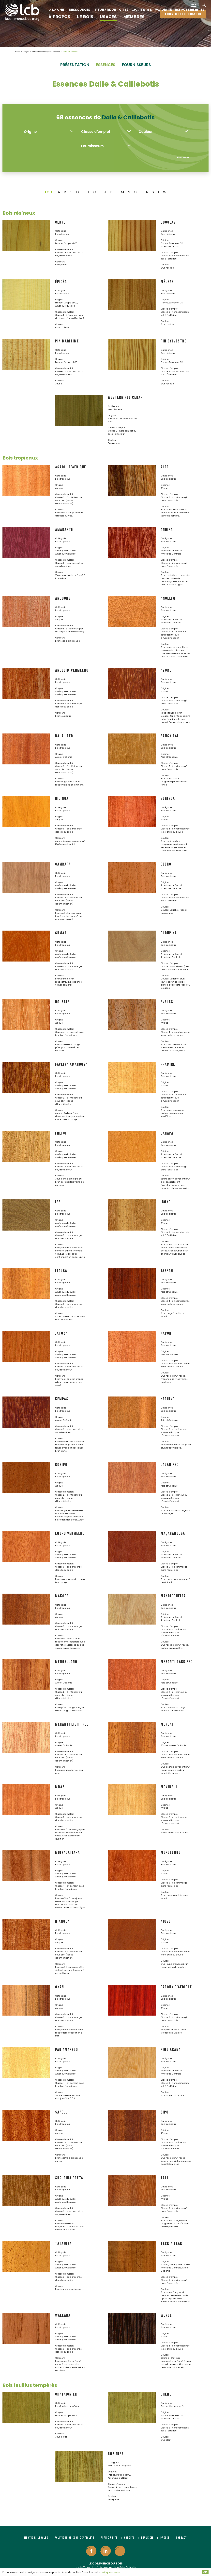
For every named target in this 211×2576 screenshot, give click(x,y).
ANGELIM (168, 598)
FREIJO (61, 1133)
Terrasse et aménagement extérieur (46, 52)
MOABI (60, 1787)
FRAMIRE (168, 1064)
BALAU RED (64, 736)
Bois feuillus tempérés (29, 2385)
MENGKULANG (66, 1661)
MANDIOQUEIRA (173, 1596)
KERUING (168, 1399)
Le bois (85, 17)
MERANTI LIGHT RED (72, 1724)
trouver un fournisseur (183, 14)
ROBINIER (116, 2453)
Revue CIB (147, 2537)
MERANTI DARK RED (177, 1661)
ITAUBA (61, 1270)
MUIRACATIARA (67, 1852)
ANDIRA (167, 529)
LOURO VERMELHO (70, 1533)
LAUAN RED (170, 1464)
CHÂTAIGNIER (66, 2394)
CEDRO (166, 864)
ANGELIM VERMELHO (72, 670)
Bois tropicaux (20, 458)
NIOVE (166, 1921)
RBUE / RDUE (105, 10)
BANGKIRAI (170, 736)
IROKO (166, 1202)
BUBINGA (168, 798)
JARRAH (167, 1270)
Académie (163, 10)
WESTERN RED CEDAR (125, 397)
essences (105, 64)
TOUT (49, 192)
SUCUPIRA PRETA (69, 2178)
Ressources (79, 10)
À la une (56, 10)
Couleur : (60, 261)
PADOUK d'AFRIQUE (176, 1987)
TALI (164, 2178)
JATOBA (61, 1333)
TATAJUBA (63, 2243)
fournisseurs (136, 64)
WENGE (166, 2315)
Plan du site (109, 2537)
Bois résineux (18, 213)
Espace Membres (189, 10)
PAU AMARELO (66, 2049)
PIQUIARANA (171, 2049)
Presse (164, 2537)
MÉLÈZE (167, 281)
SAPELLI (62, 2112)
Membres (134, 17)
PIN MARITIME (67, 341)
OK (205, 2572)
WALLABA (63, 2315)
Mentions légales (36, 2537)
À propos (59, 17)
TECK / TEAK (171, 2243)
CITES (123, 10)
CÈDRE (60, 222)
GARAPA (167, 1133)
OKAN (59, 1987)
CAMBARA (63, 864)
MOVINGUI (169, 1787)
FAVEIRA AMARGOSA (71, 1064)
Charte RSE (142, 10)
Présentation (74, 64)
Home (17, 52)
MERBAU (167, 1724)
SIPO (165, 2112)
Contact (181, 2537)
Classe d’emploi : (64, 249)
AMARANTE (64, 529)
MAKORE (62, 1596)
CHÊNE (166, 2394)
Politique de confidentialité (74, 2537)
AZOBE (166, 670)
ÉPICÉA (61, 281)
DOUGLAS (168, 222)
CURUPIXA (169, 933)
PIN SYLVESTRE (173, 341)
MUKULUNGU (171, 1852)
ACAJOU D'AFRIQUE (70, 467)
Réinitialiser (183, 157)
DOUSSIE (62, 1001)
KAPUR (166, 1333)
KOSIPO (61, 1464)
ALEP (165, 467)
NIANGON (62, 1921)
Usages (108, 17)
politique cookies (110, 2572)
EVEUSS (167, 1001)
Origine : (59, 240)
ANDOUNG (63, 598)
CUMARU (62, 933)
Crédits (129, 2537)
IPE (58, 1202)
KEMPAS (61, 1399)
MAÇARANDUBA (173, 1533)
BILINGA (62, 798)
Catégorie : (61, 231)
